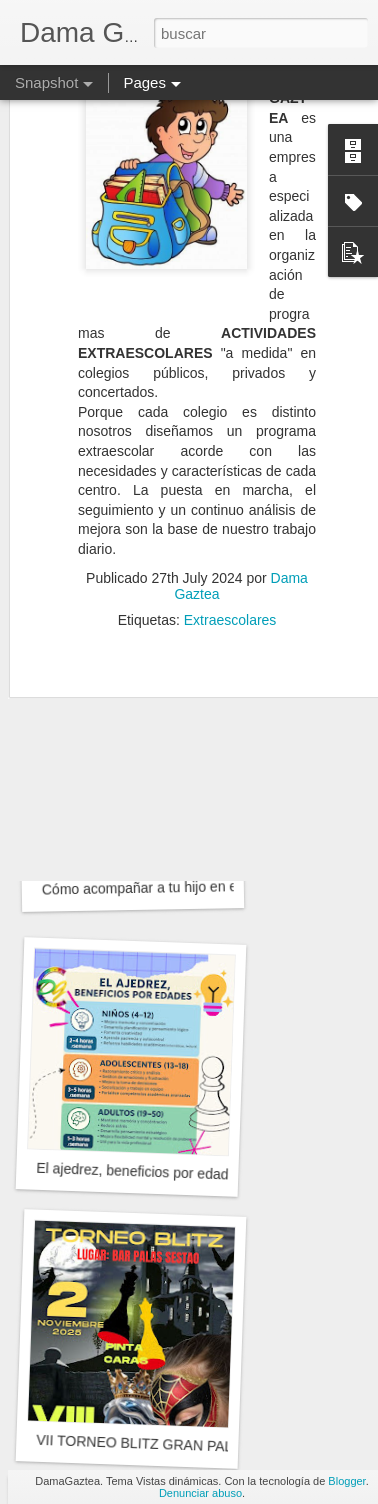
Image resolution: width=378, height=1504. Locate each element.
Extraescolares (230, 577)
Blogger (346, 1481)
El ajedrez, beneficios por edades (139, 1171)
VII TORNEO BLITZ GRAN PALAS (143, 1443)
